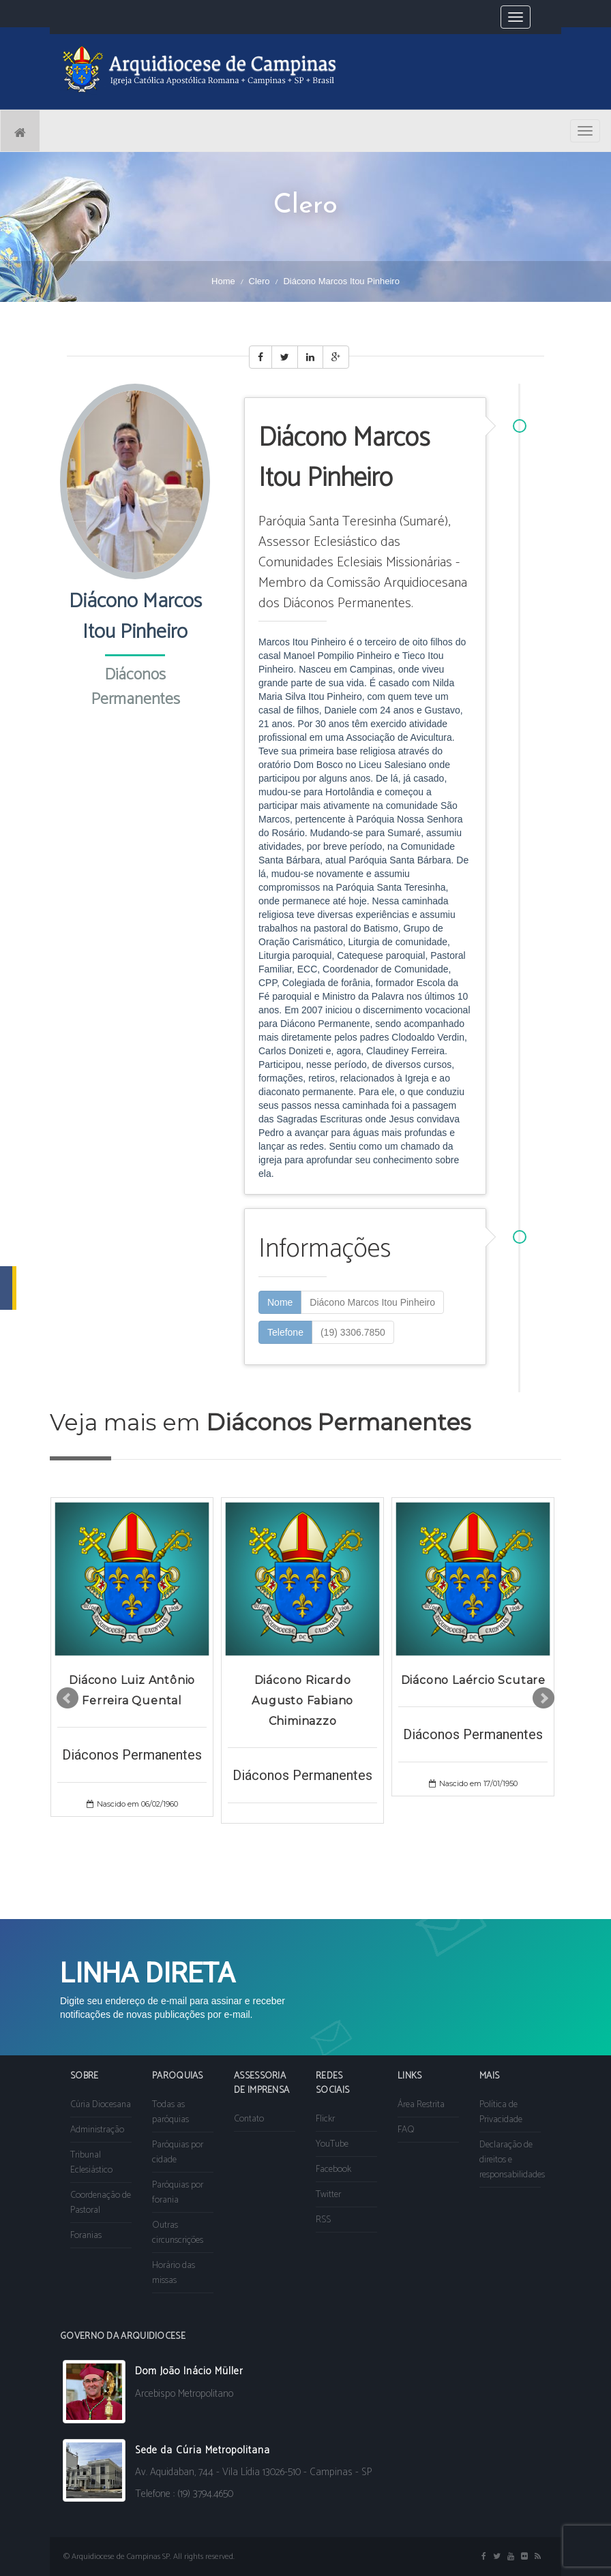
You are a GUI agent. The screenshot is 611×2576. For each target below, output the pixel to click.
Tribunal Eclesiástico (91, 2162)
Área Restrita (421, 2105)
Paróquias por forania (177, 2192)
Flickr (325, 2119)
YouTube (332, 2144)
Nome (280, 1302)
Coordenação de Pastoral (100, 2203)
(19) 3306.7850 (353, 1332)
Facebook (333, 2169)
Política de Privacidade (500, 2112)
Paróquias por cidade (177, 2152)
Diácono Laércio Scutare (473, 1680)
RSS (323, 2220)
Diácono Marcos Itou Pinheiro (372, 1302)
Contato (249, 2119)
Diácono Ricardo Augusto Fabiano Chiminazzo (302, 1701)
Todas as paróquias (170, 2112)
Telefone (285, 1332)
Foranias (86, 2235)
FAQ (406, 2130)
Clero (259, 281)
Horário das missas (173, 2273)
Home (223, 281)
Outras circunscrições (177, 2233)
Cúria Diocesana (100, 2105)
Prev (67, 1698)
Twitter (328, 2195)
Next (543, 1698)
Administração (97, 2130)
